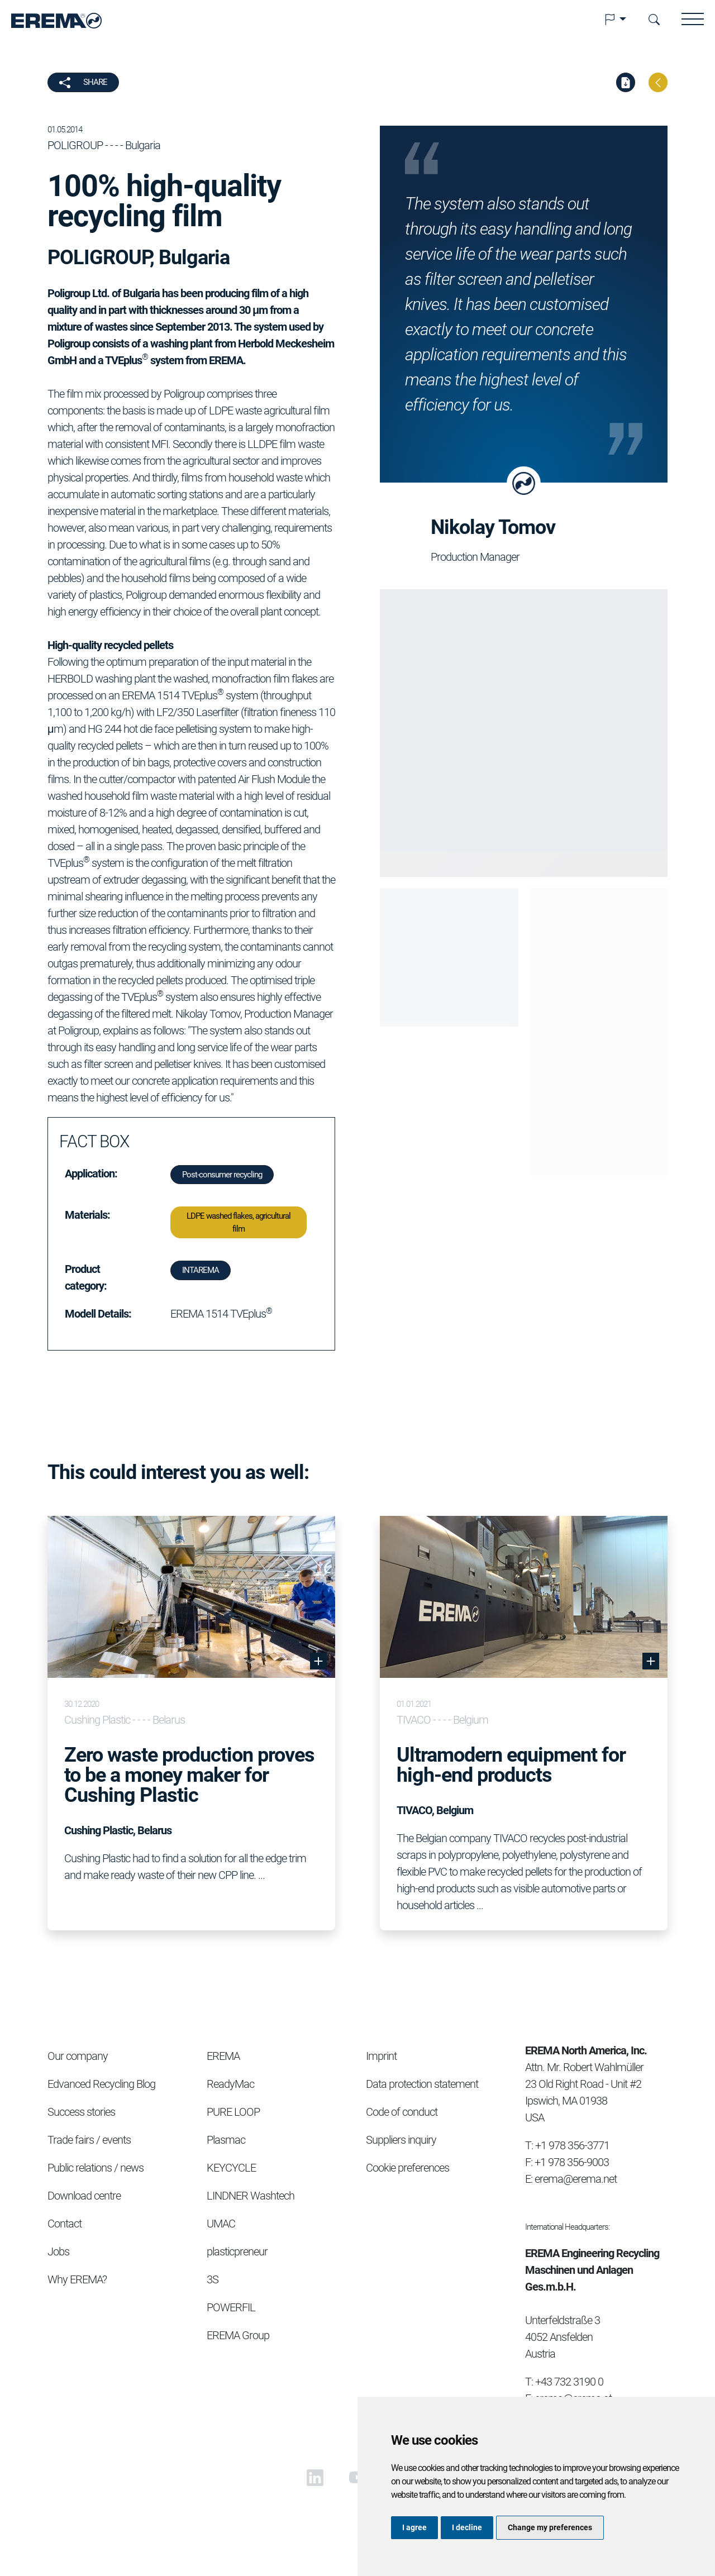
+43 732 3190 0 (569, 2381)
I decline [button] (467, 2527)
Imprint (381, 2056)
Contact (64, 2223)
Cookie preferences (407, 2167)
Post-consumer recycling (222, 1175)
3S (212, 2279)
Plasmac (226, 2139)
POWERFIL (231, 2307)
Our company (77, 2056)
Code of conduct (401, 2112)
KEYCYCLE (231, 2167)
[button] (615, 19)
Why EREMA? (77, 2279)
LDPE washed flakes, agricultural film (238, 1222)
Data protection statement (422, 2084)
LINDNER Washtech (250, 2195)
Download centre (84, 2195)
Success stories (81, 2112)
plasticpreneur (237, 2251)
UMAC (221, 2223)
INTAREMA (200, 1270)
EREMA (223, 2056)
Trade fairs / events (89, 2139)
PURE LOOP (233, 2112)
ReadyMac (230, 2084)
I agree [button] (414, 2527)
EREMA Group (238, 2335)
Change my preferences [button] (550, 2527)
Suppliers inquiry (401, 2139)
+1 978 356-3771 (572, 2145)
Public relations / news (95, 2167)
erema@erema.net (576, 2179)
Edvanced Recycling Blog (101, 2084)
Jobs (58, 2251)
